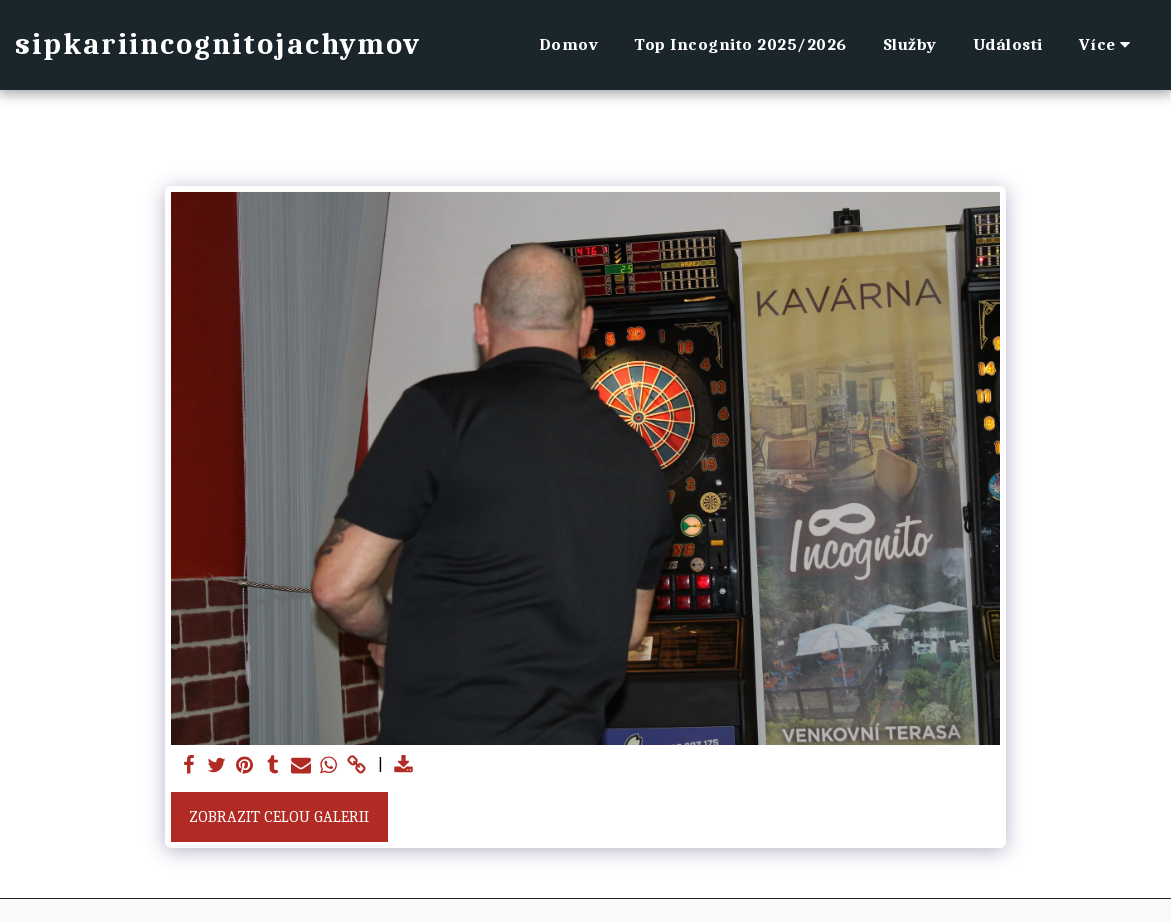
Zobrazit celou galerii (279, 817)
